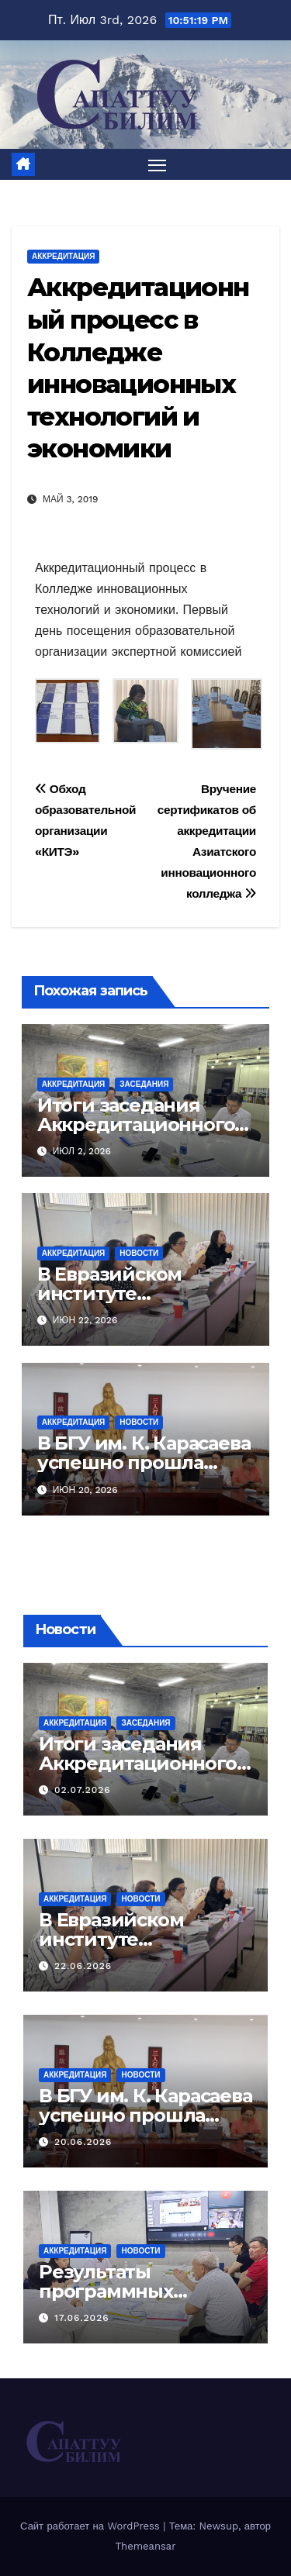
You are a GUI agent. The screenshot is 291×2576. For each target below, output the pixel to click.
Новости (139, 1253)
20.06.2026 (83, 2141)
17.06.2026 (81, 2317)
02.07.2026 (82, 1790)
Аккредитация (63, 256)
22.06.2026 (83, 1965)
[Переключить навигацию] (157, 164)
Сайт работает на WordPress (91, 2526)
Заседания (144, 1084)
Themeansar (146, 2546)
